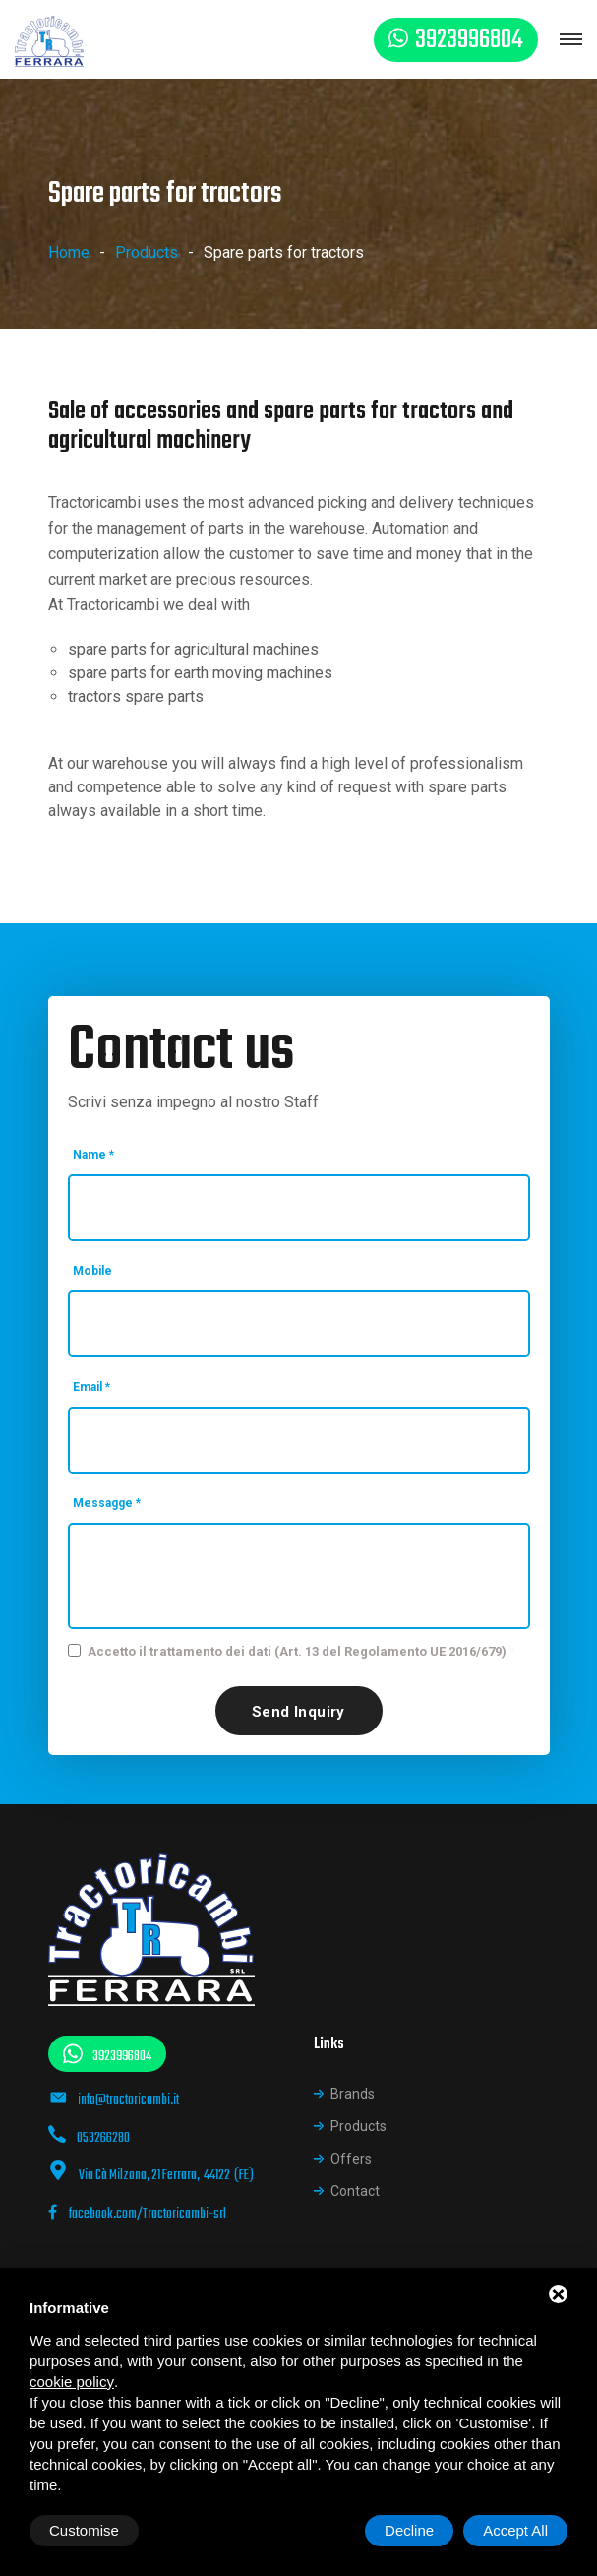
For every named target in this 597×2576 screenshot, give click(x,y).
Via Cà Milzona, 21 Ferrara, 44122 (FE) (166, 2176)
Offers (351, 2159)
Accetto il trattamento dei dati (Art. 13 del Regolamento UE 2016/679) (297, 1651)
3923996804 (469, 40)
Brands (352, 2094)
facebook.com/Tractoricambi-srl (137, 2214)
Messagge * (107, 1503)
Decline (409, 2530)
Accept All (515, 2530)
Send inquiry (298, 1712)
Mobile (92, 1271)
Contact (355, 2191)
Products (146, 252)
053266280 (103, 2138)
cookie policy (72, 2381)
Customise (84, 2530)
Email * (91, 1387)
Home (69, 252)
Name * (93, 1155)
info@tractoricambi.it (128, 2100)
